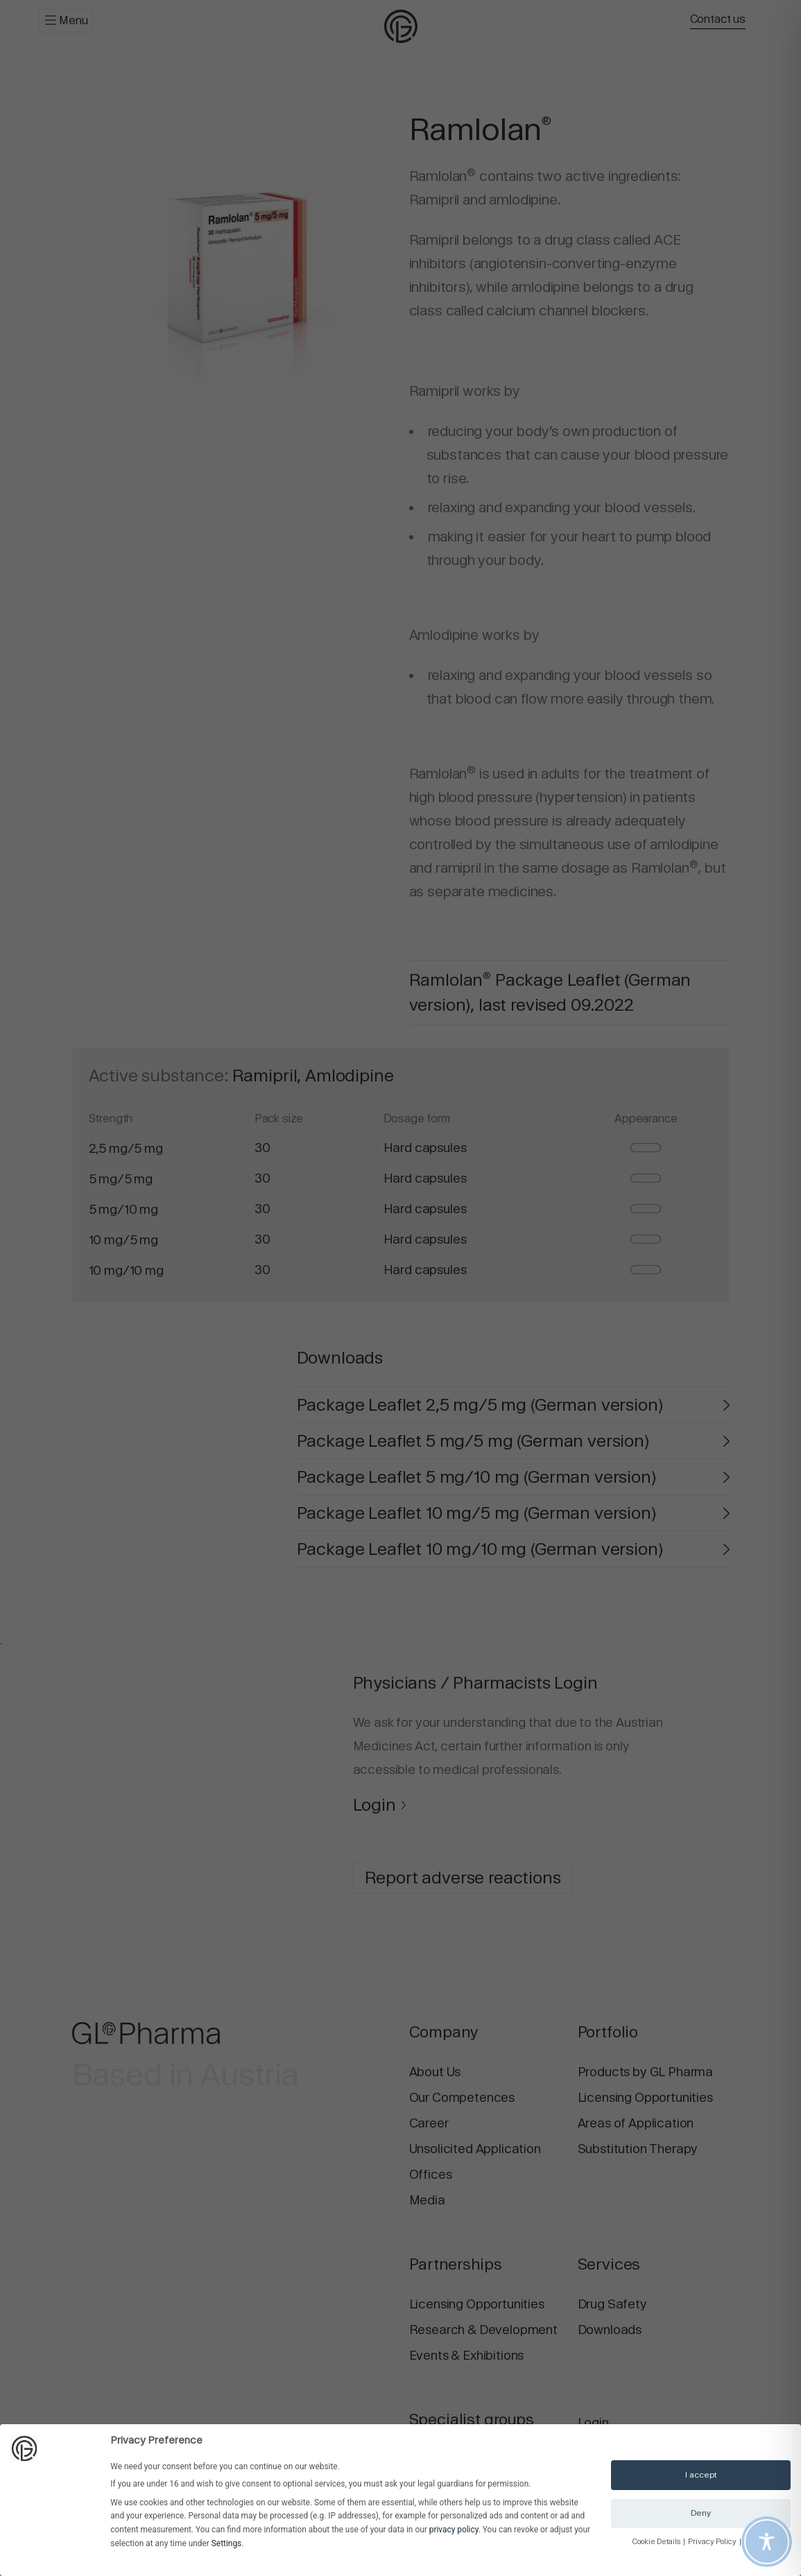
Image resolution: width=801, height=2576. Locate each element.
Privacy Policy (713, 2541)
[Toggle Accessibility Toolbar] (767, 2542)
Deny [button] (701, 2513)
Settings (226, 2543)
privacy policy (454, 2529)
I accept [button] (701, 2475)
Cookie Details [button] (657, 2541)
